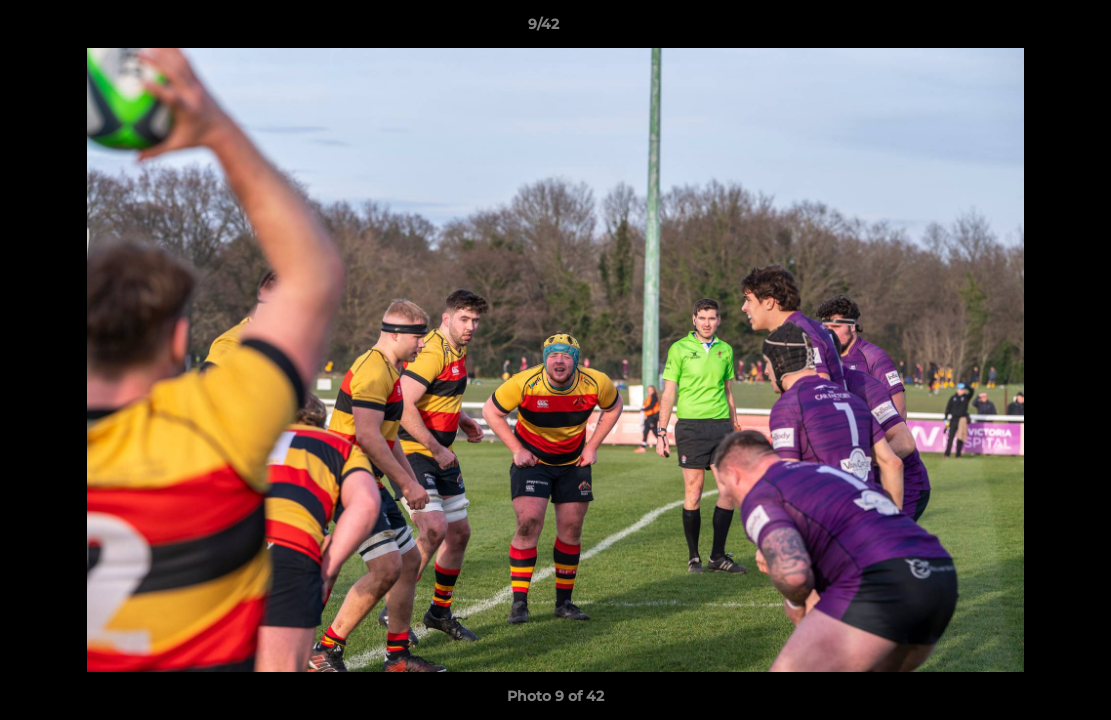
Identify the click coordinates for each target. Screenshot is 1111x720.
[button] (1027, 29)
